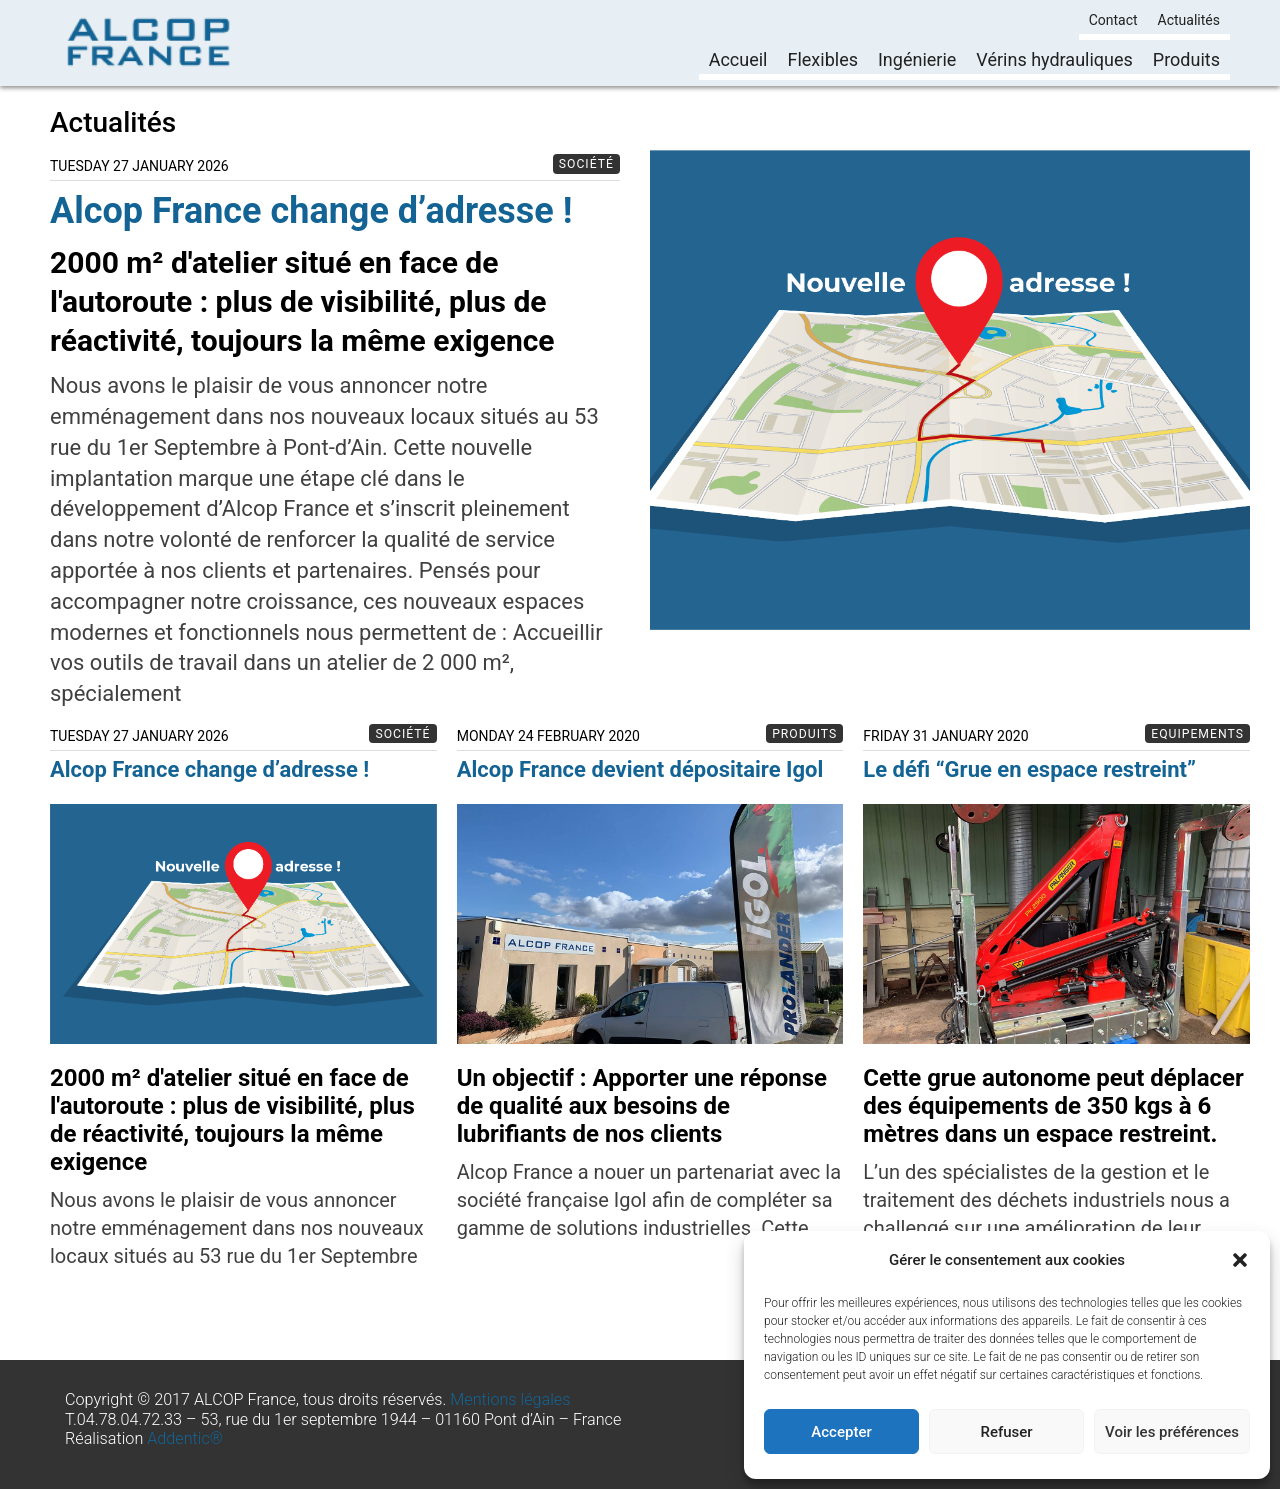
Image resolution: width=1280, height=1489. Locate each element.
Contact (1113, 20)
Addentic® (185, 1438)
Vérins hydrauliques (1054, 59)
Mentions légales (510, 1399)
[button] (1240, 1260)
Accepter (841, 1432)
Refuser (1006, 1432)
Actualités (1189, 20)
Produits (1186, 59)
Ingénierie (917, 59)
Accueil (738, 59)
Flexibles (822, 59)
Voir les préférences (1172, 1432)
